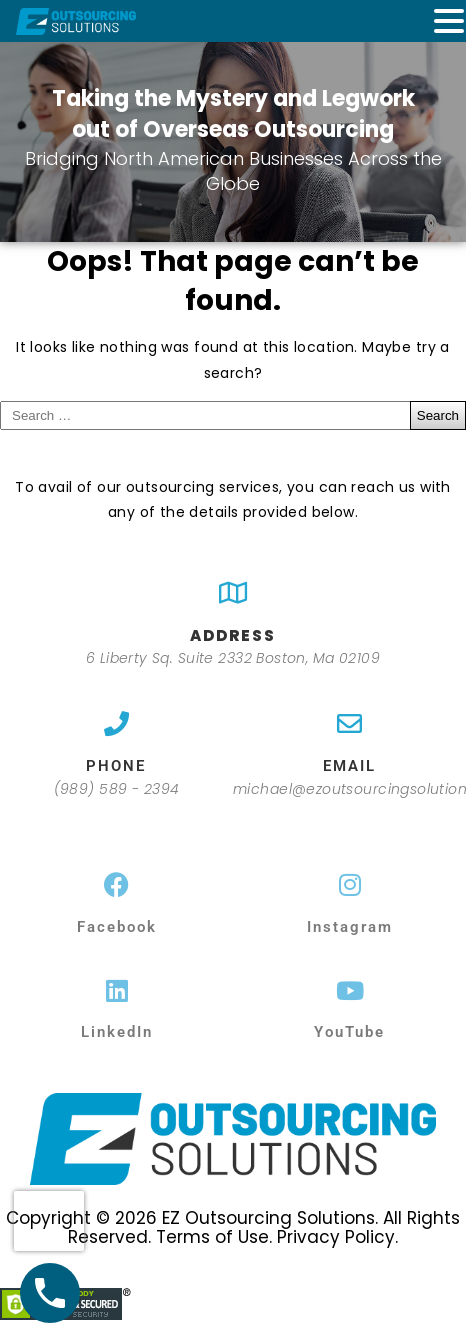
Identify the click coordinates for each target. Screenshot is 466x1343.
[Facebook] (116, 884)
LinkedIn (117, 1032)
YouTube (349, 1032)
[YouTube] (349, 990)
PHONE (116, 766)
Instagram (350, 927)
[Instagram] (349, 884)
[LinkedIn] (116, 990)
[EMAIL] (349, 723)
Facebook (117, 927)
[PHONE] (116, 723)
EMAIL (349, 766)
